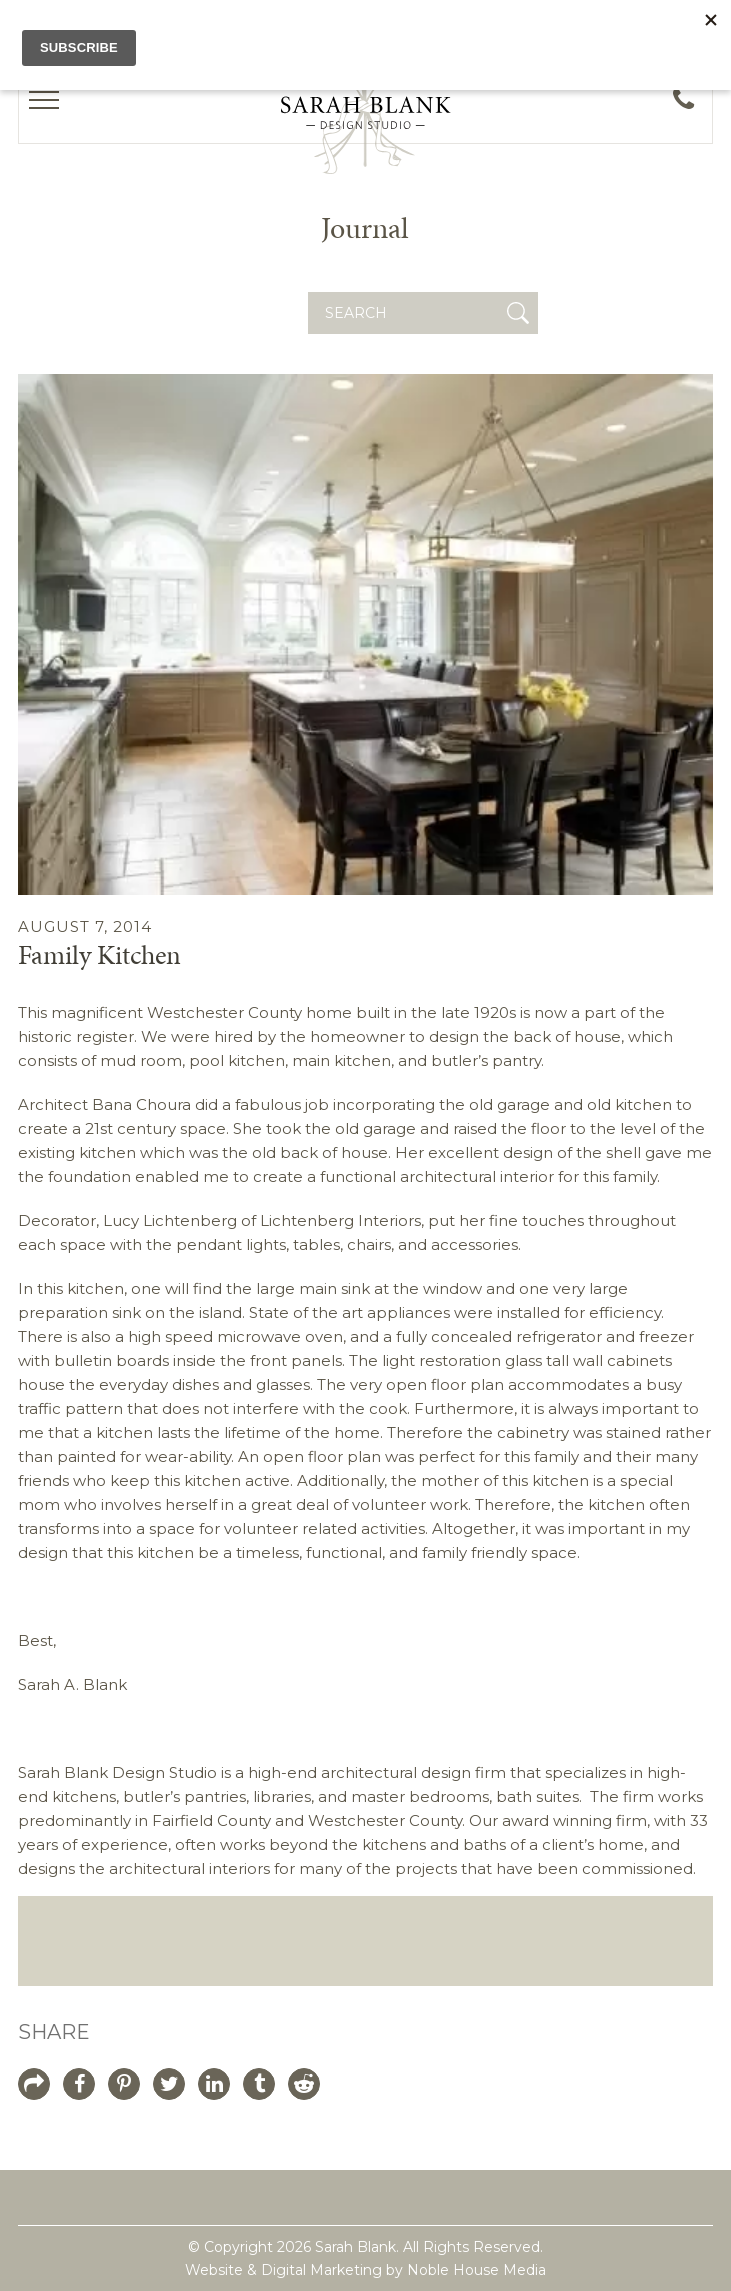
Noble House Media (476, 2270)
